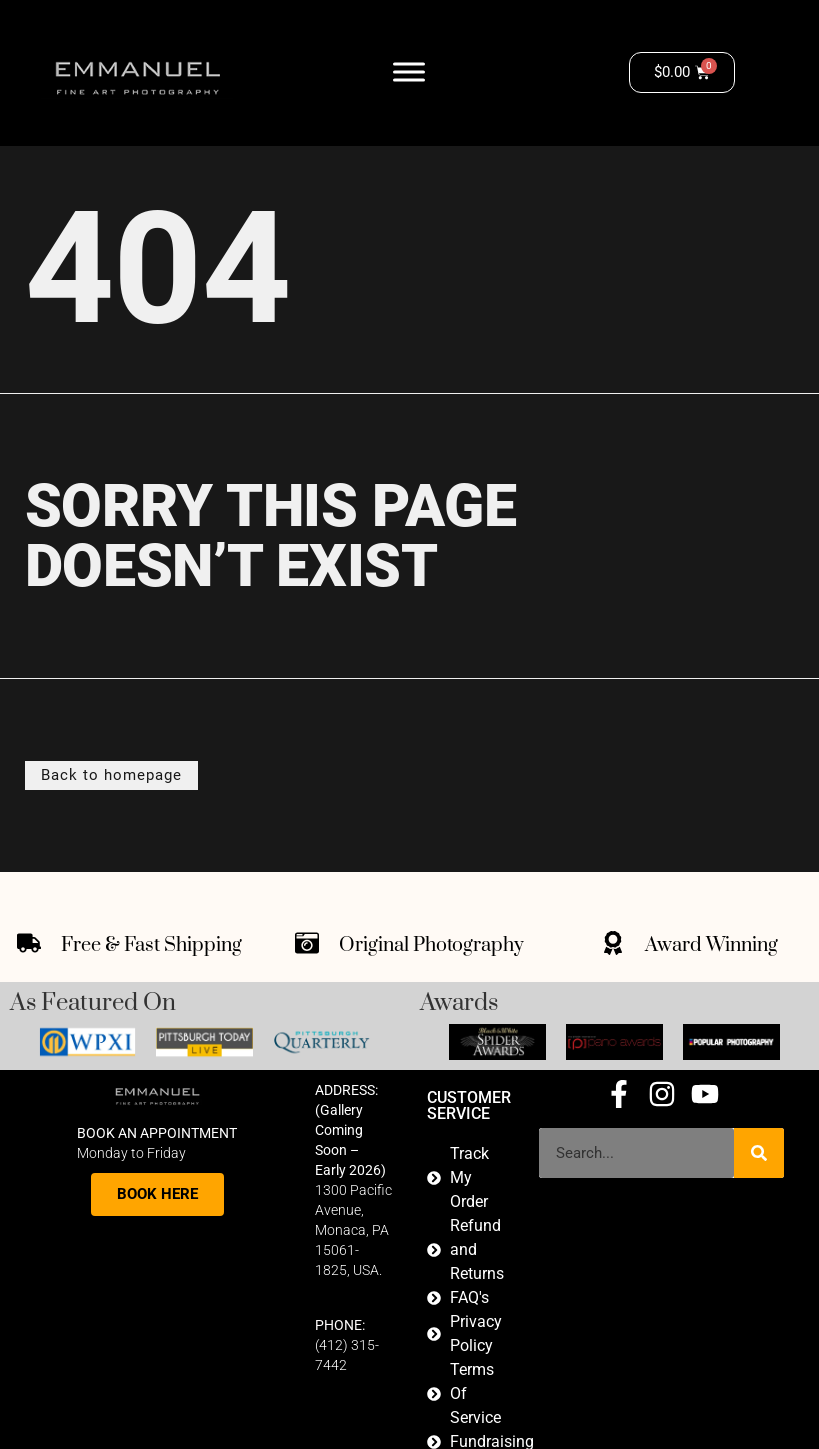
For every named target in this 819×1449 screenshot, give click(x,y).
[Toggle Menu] (409, 72)
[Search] (759, 1153)
